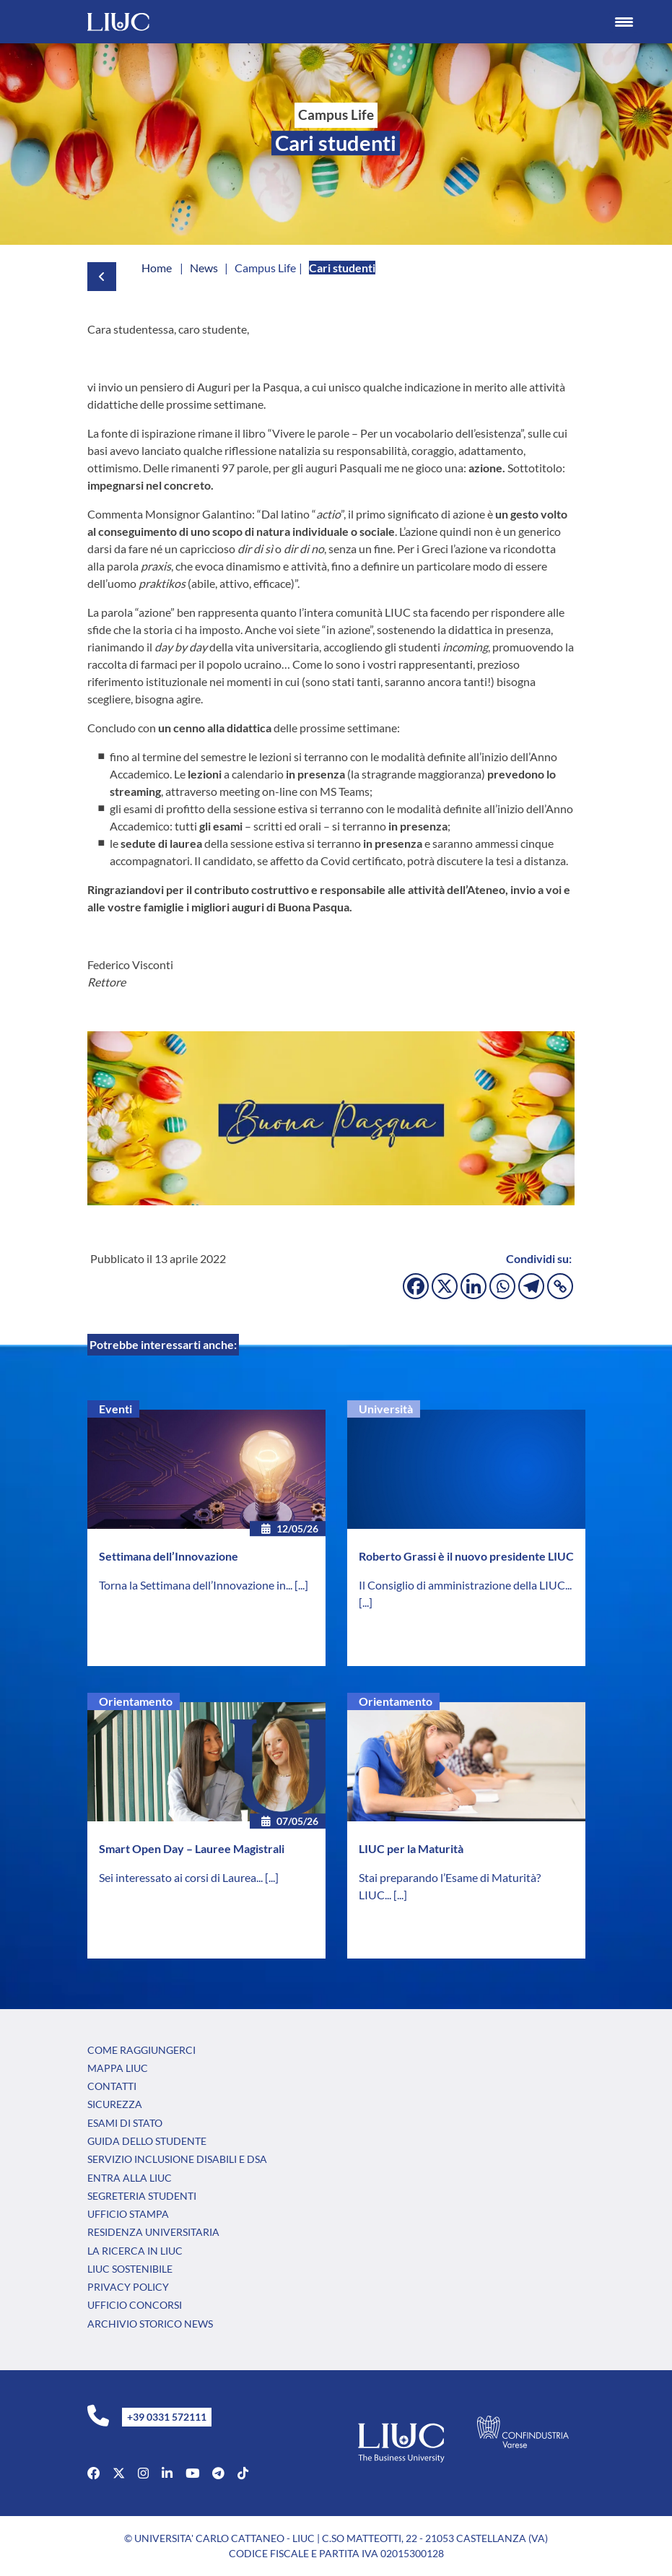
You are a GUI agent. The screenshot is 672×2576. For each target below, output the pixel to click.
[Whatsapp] (502, 1286)
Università (386, 1408)
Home (156, 267)
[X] (445, 1286)
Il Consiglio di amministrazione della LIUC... (465, 1585)
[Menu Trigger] (623, 21)
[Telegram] (531, 1286)
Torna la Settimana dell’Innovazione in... (196, 1585)
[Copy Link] (560, 1286)
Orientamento (136, 1701)
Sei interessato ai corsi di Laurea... (182, 1877)
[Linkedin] (473, 1286)
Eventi (115, 1408)
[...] (301, 1585)
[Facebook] (416, 1286)
